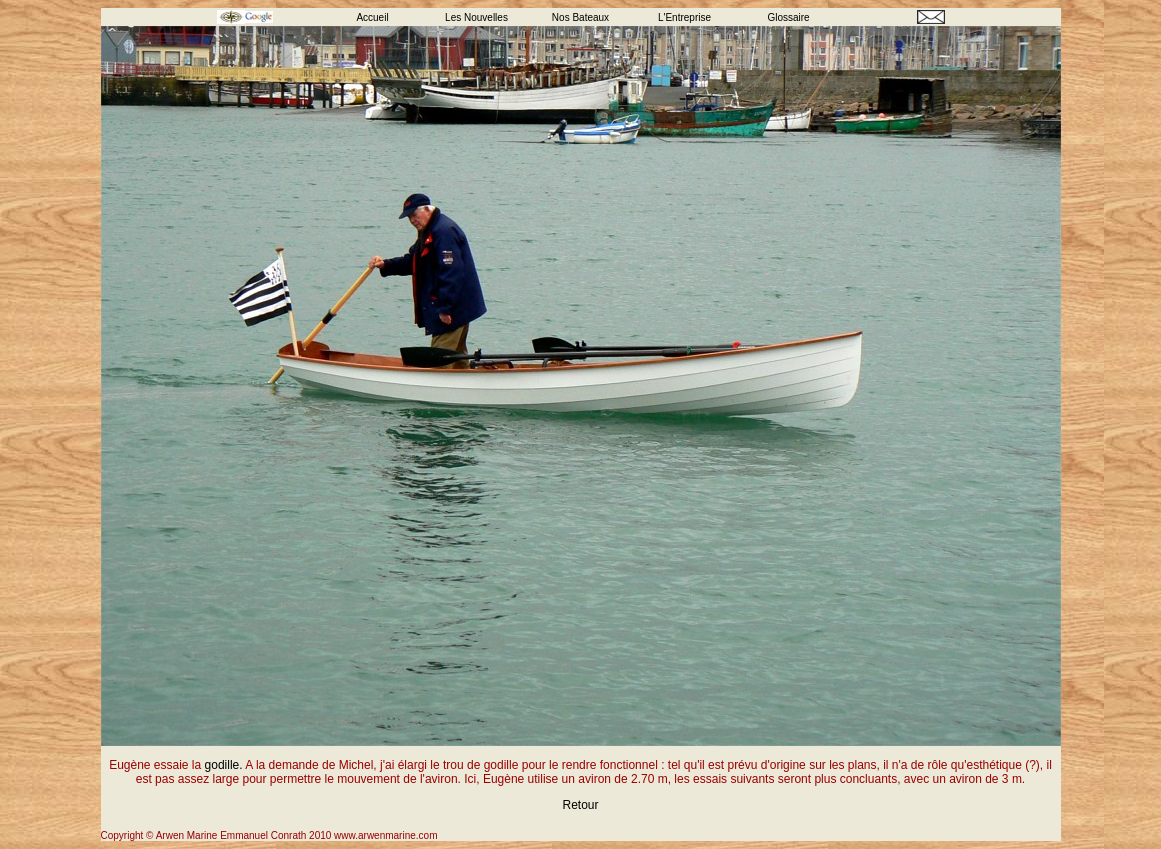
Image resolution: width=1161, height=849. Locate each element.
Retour (580, 805)
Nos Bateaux (580, 17)
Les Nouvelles (476, 17)
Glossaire (788, 17)
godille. (224, 765)
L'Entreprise (684, 17)
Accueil (372, 17)
